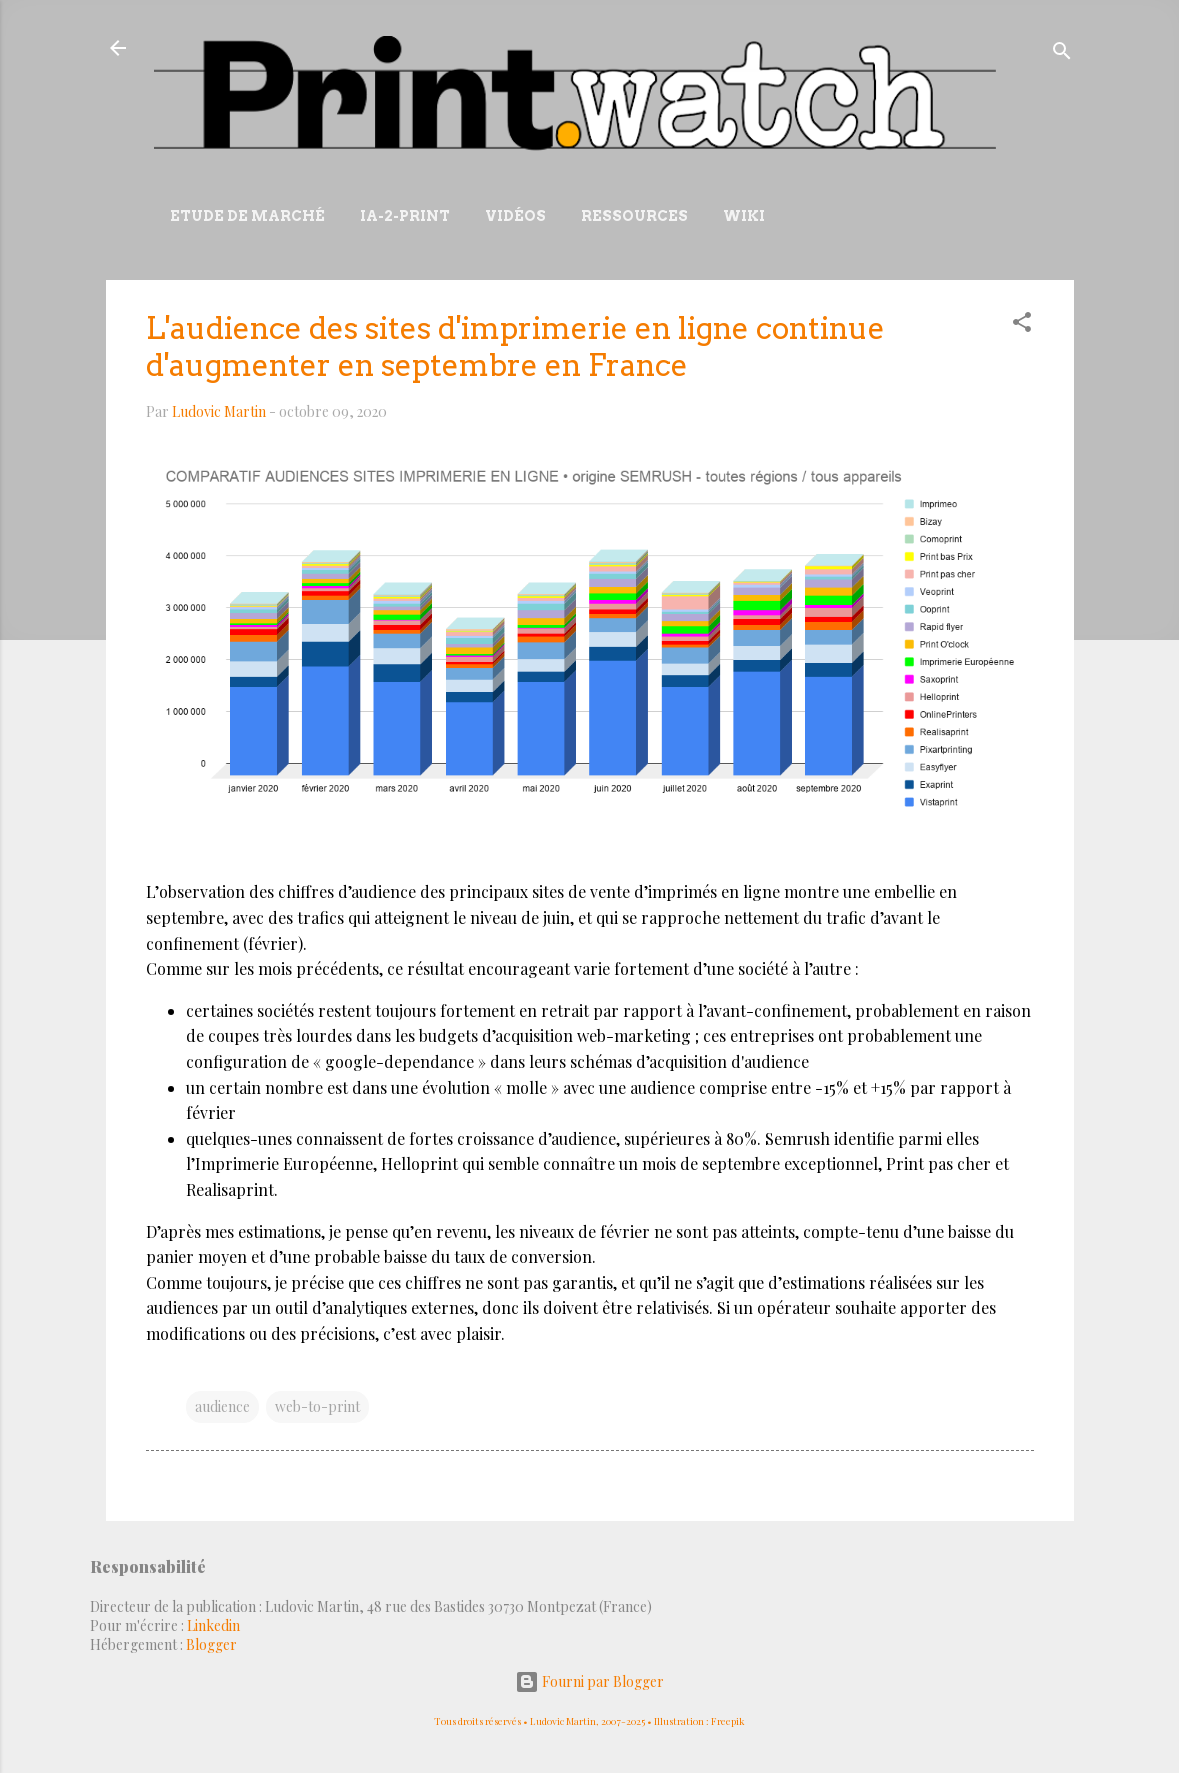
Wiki (744, 216)
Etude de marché (247, 216)
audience (222, 1406)
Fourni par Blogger (589, 1681)
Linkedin (213, 1625)
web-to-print (317, 1406)
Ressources (634, 216)
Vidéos (515, 216)
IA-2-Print (405, 216)
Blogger (211, 1644)
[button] (1022, 325)
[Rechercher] (1062, 54)
